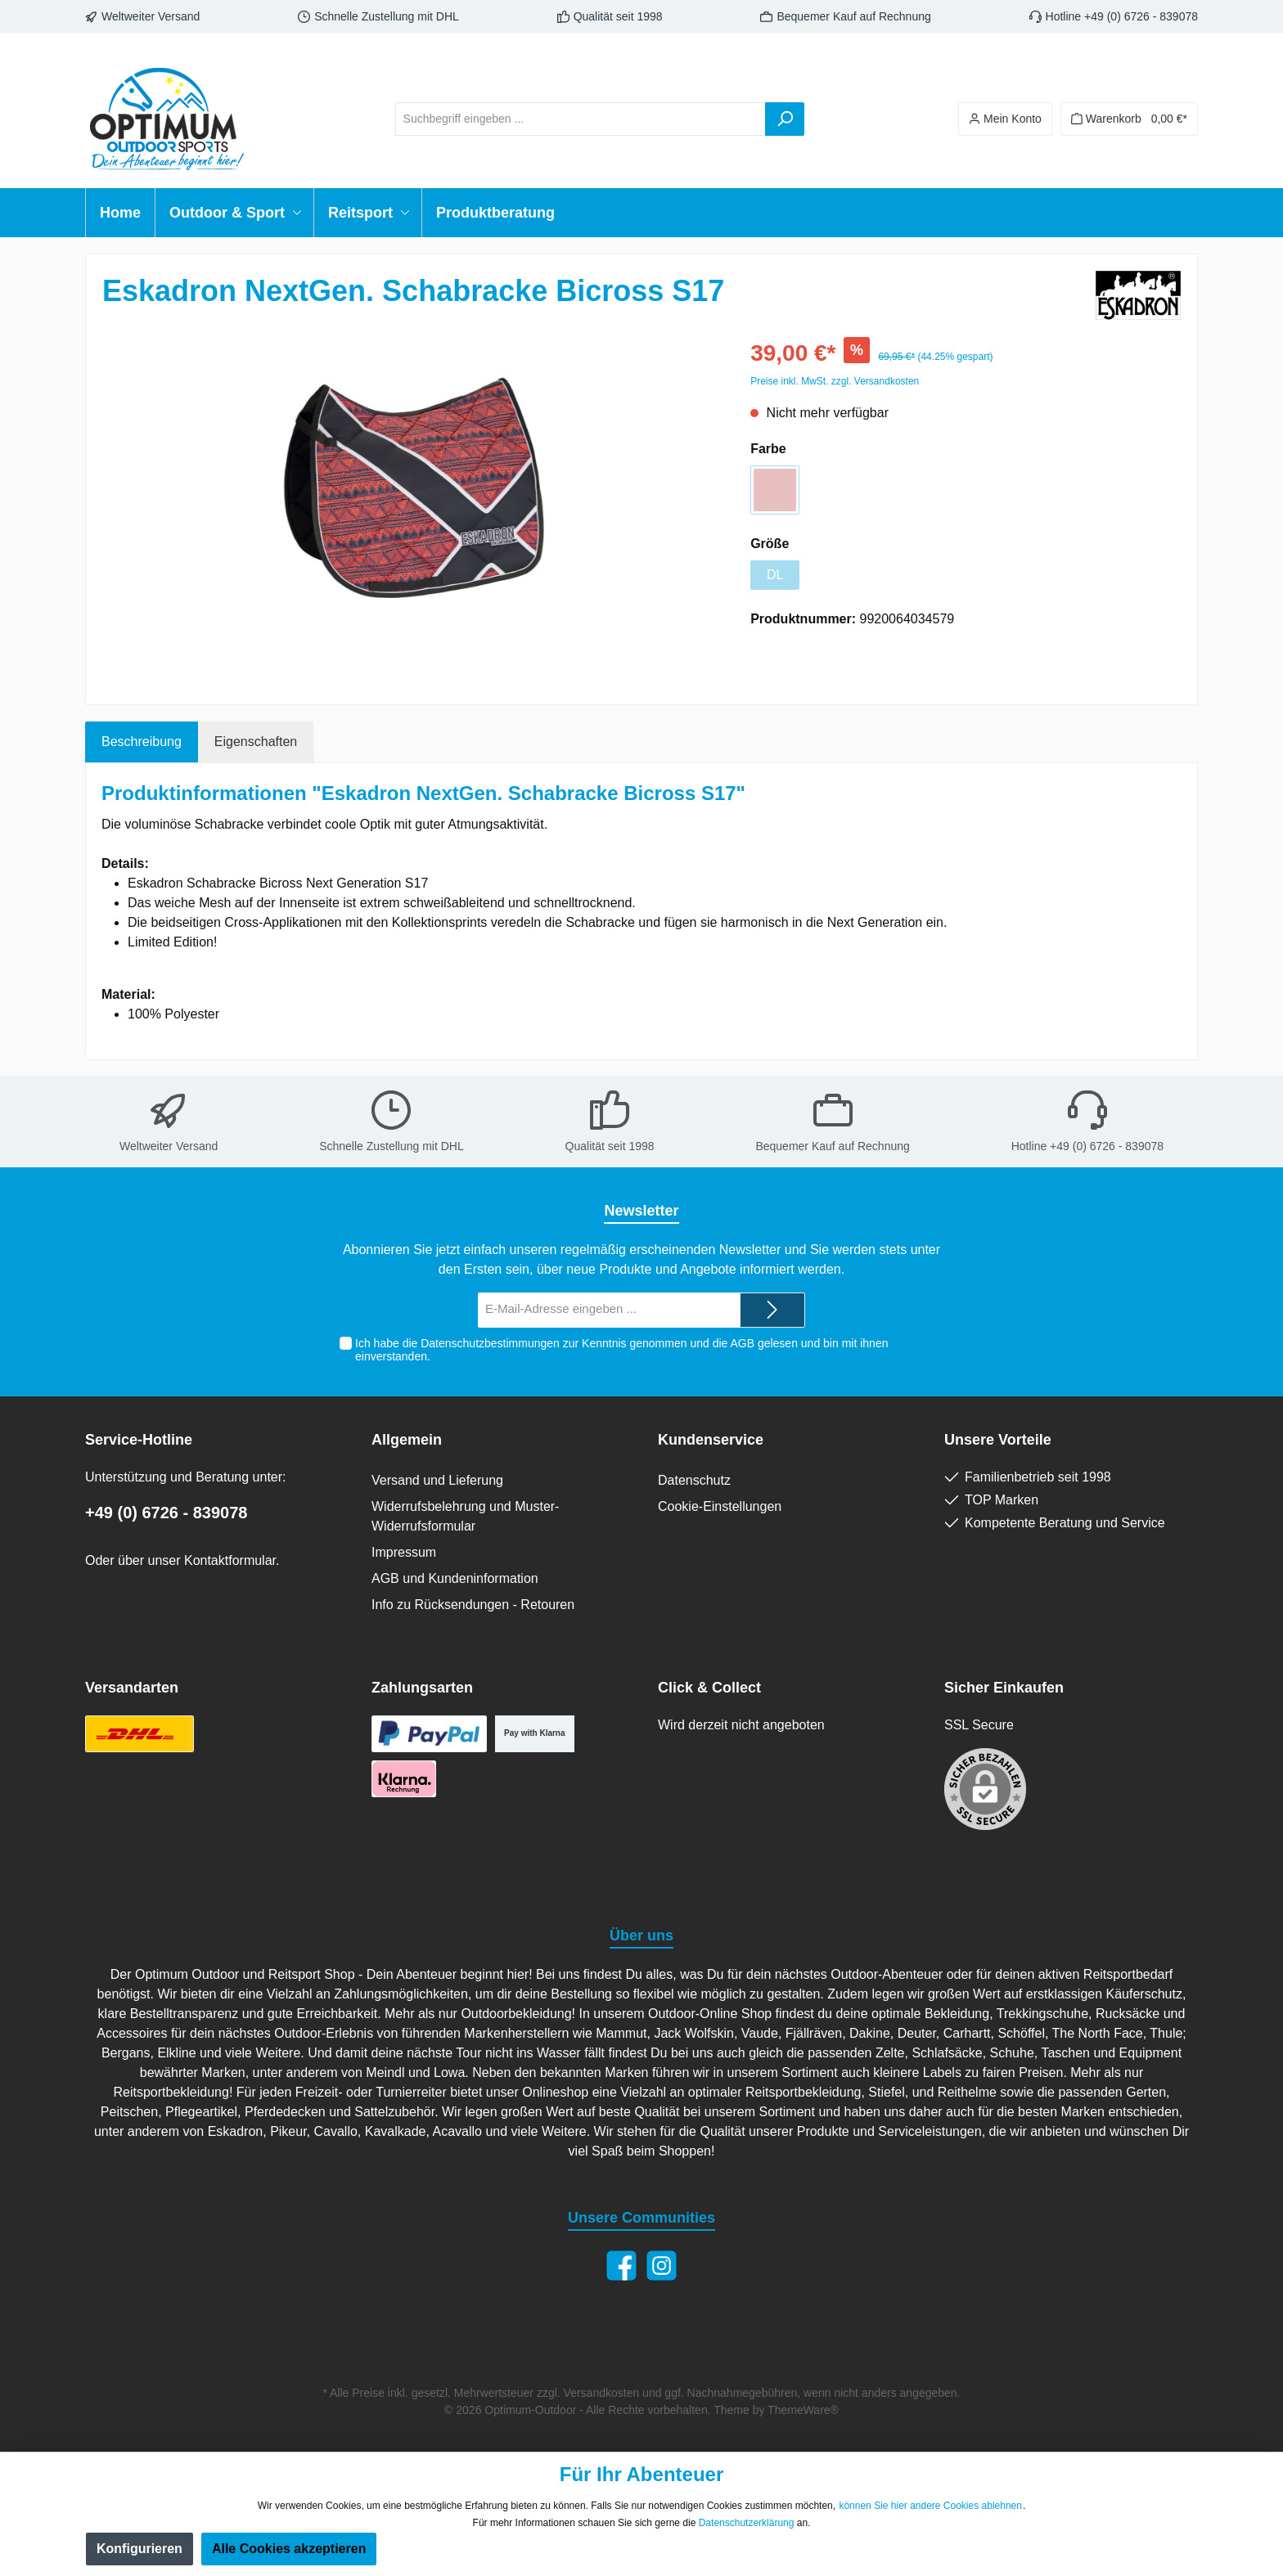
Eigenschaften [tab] (255, 742)
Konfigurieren (139, 2549)
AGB (742, 1343)
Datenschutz (694, 1480)
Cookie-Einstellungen (719, 1506)
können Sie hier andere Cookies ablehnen (930, 2505)
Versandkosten (602, 2392)
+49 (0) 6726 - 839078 (166, 1513)
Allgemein (406, 1440)
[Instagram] (661, 2265)
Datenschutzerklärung (747, 2523)
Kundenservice (710, 1440)
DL (775, 575)
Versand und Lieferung (437, 1480)
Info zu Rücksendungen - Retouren (472, 1605)
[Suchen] (784, 119)
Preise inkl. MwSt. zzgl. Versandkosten (834, 381)
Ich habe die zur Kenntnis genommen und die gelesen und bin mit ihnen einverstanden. (621, 1350)
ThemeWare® (803, 2409)
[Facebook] (621, 2265)
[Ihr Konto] (1005, 119)
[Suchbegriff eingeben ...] (580, 119)
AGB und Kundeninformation (454, 1578)
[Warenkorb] (1129, 119)
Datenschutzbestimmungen (490, 1343)
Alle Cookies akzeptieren (289, 2549)
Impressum (403, 1552)
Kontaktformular (230, 1560)
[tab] (141, 742)
